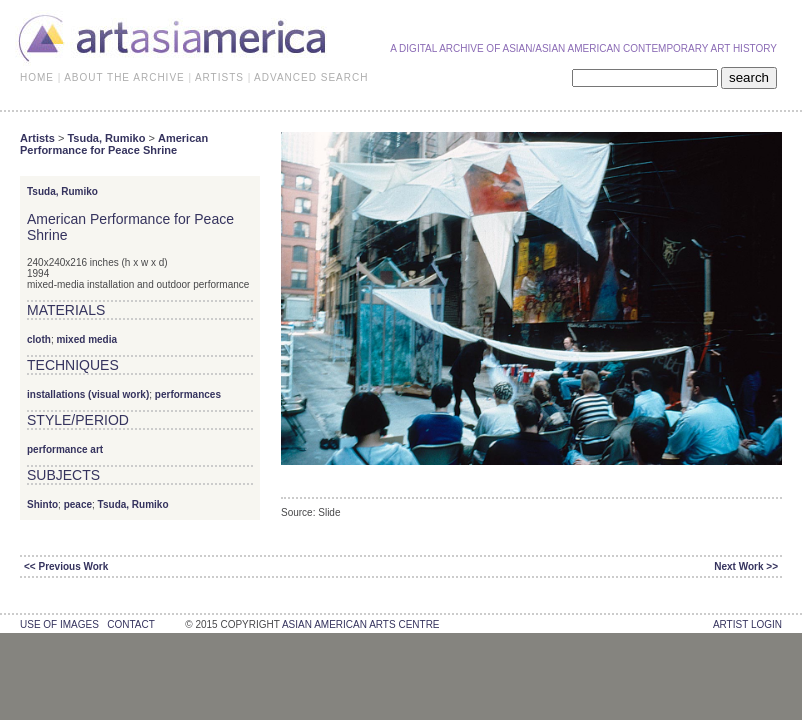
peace (78, 504)
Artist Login (747, 624)
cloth (39, 339)
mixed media (86, 339)
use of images (59, 624)
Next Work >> (746, 566)
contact (130, 624)
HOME (37, 77)
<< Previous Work (66, 566)
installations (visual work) (88, 394)
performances (188, 394)
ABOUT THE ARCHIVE (124, 77)
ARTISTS (219, 77)
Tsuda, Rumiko (106, 138)
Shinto (42, 504)
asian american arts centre (361, 624)
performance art (65, 449)
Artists (37, 138)
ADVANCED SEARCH (311, 77)
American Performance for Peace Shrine (114, 144)
